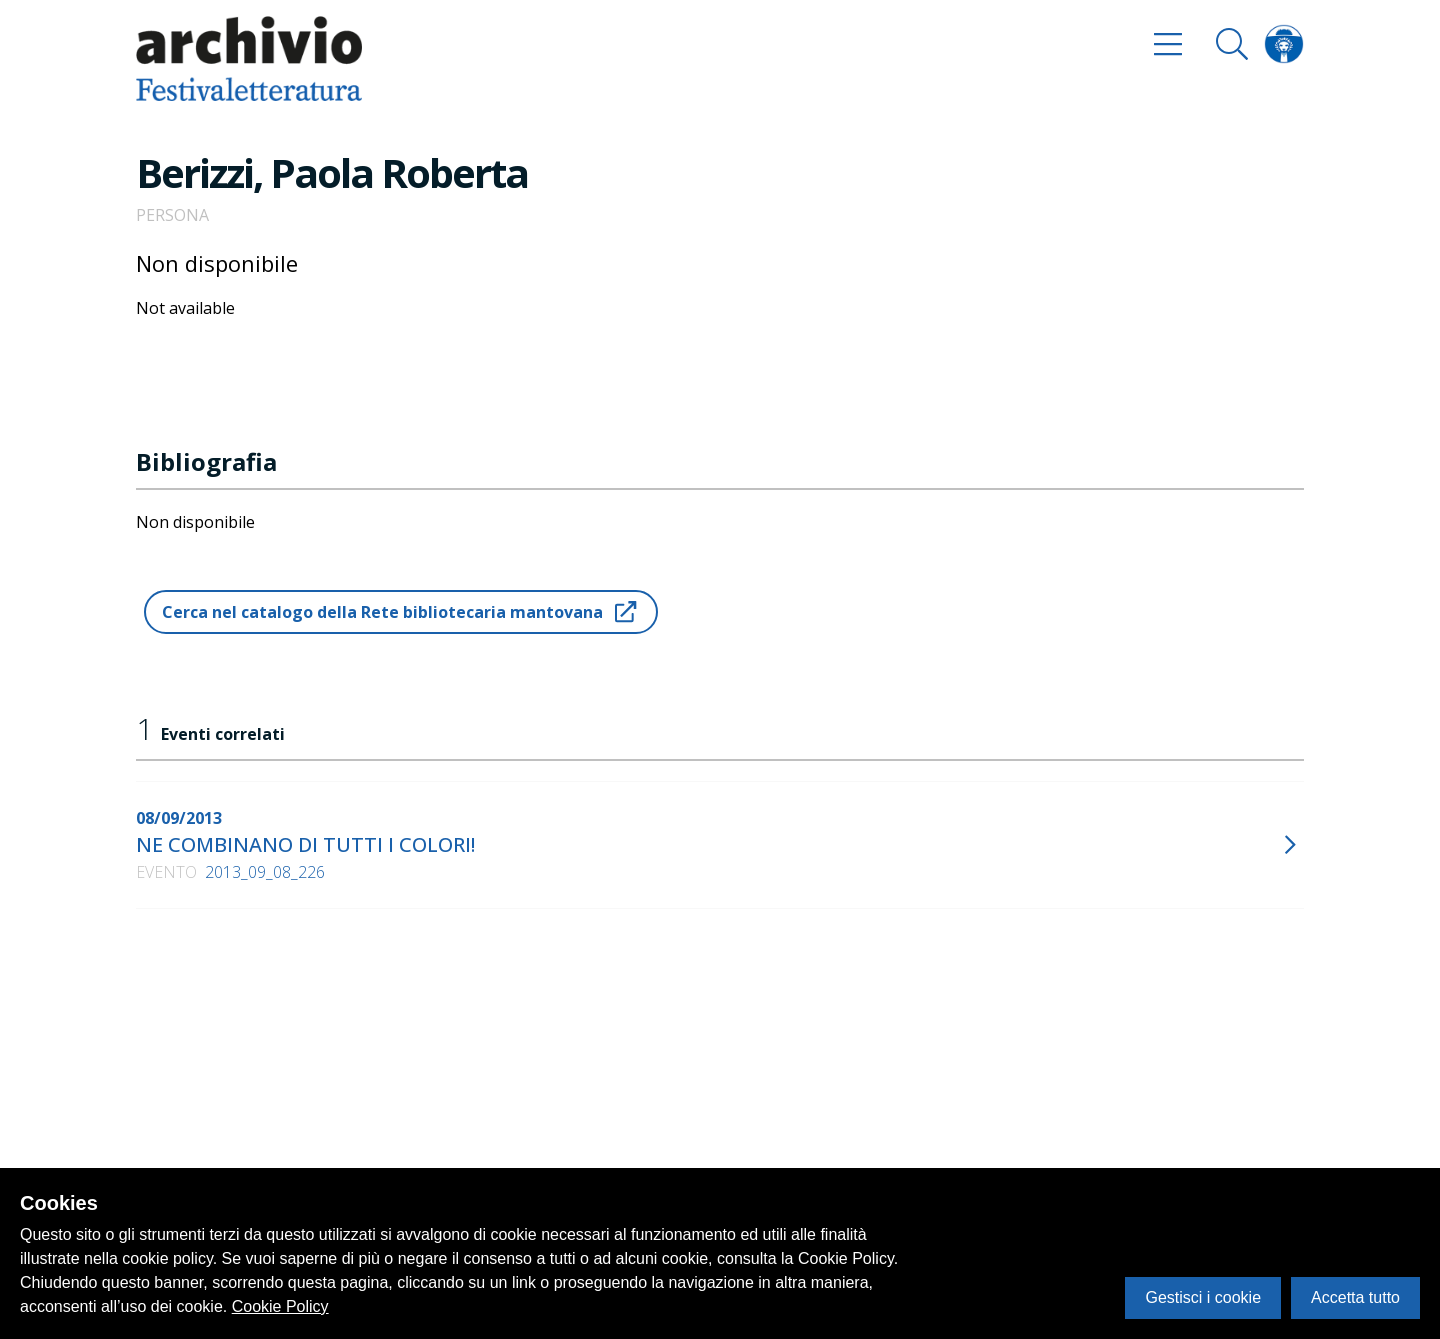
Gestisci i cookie (1203, 1297)
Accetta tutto (1355, 1297)
